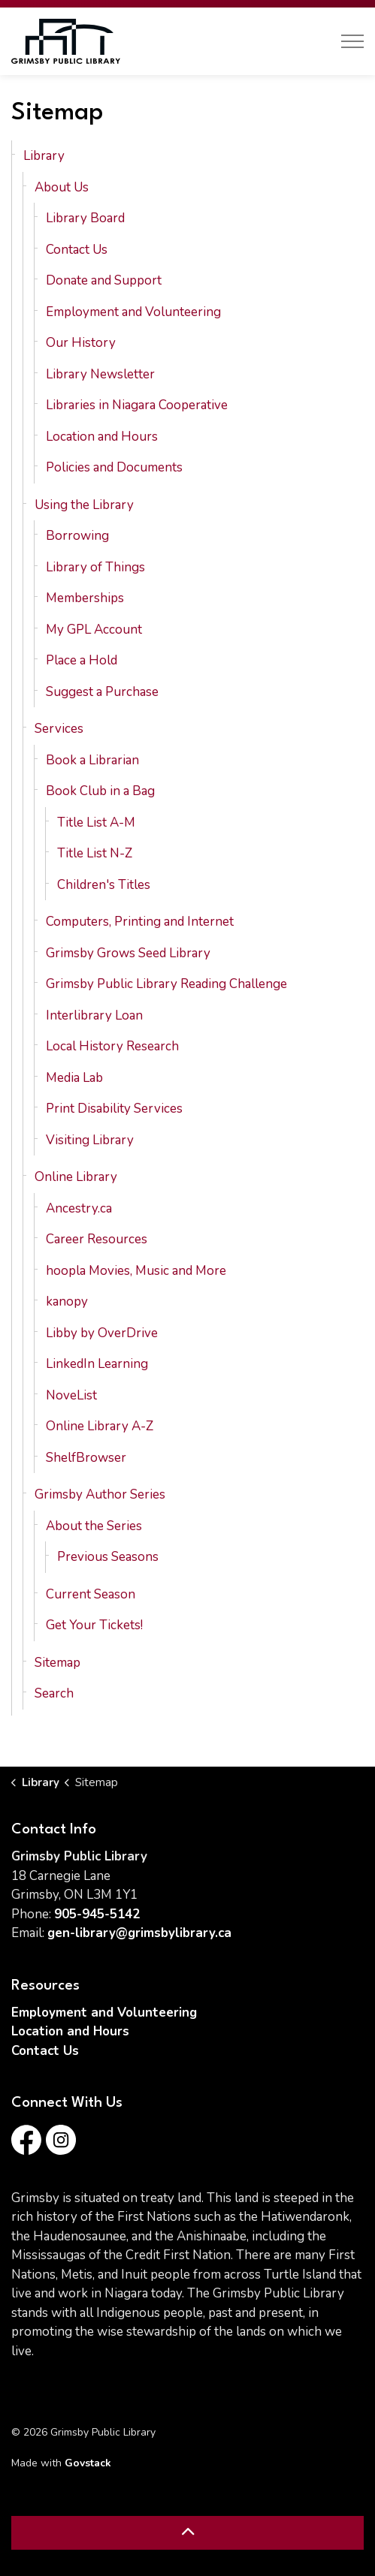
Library (44, 155)
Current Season (90, 1594)
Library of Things (95, 567)
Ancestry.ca (79, 1208)
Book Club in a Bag (100, 791)
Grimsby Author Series (100, 1494)
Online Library (76, 1177)
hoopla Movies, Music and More (136, 1270)
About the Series (94, 1526)
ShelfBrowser (86, 1457)
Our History (81, 342)
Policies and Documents (114, 467)
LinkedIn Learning (97, 1363)
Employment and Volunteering (133, 312)
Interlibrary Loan (94, 1015)
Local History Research (112, 1046)
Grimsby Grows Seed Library (128, 953)
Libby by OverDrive (102, 1333)
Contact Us (76, 249)
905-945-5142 (97, 1914)
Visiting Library (90, 1140)
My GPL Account (94, 629)
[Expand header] (352, 41)
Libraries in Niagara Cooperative (137, 405)
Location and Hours (102, 436)
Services (59, 728)
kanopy (67, 1301)
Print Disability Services (114, 1108)
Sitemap (57, 1662)
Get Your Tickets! (94, 1625)
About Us (62, 187)
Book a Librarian (92, 760)
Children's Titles (103, 884)
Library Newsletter (100, 374)
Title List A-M (96, 822)
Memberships (85, 598)
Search (54, 1693)
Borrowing (77, 535)
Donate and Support (104, 280)
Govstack (88, 2463)
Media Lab (74, 1077)
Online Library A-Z (99, 1426)
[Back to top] (187, 2533)
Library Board (85, 218)
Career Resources (96, 1239)
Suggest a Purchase (102, 691)
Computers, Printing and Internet (140, 921)
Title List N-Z (94, 853)
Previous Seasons (108, 1556)
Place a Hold (81, 660)
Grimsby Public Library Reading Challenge (166, 984)
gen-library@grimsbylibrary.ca (139, 1933)
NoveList (71, 1395)
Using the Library (84, 505)
